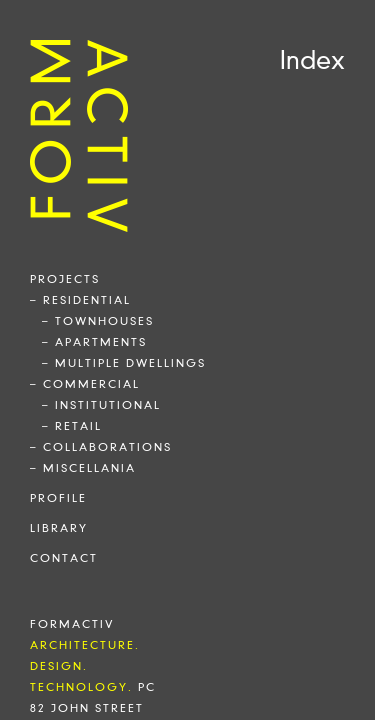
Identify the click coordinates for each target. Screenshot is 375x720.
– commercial (85, 384)
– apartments (94, 342)
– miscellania (83, 468)
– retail (72, 426)
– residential (80, 300)
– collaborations (101, 447)
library (59, 528)
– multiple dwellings (124, 363)
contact (64, 558)
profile (58, 498)
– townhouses (98, 321)
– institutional (101, 405)
